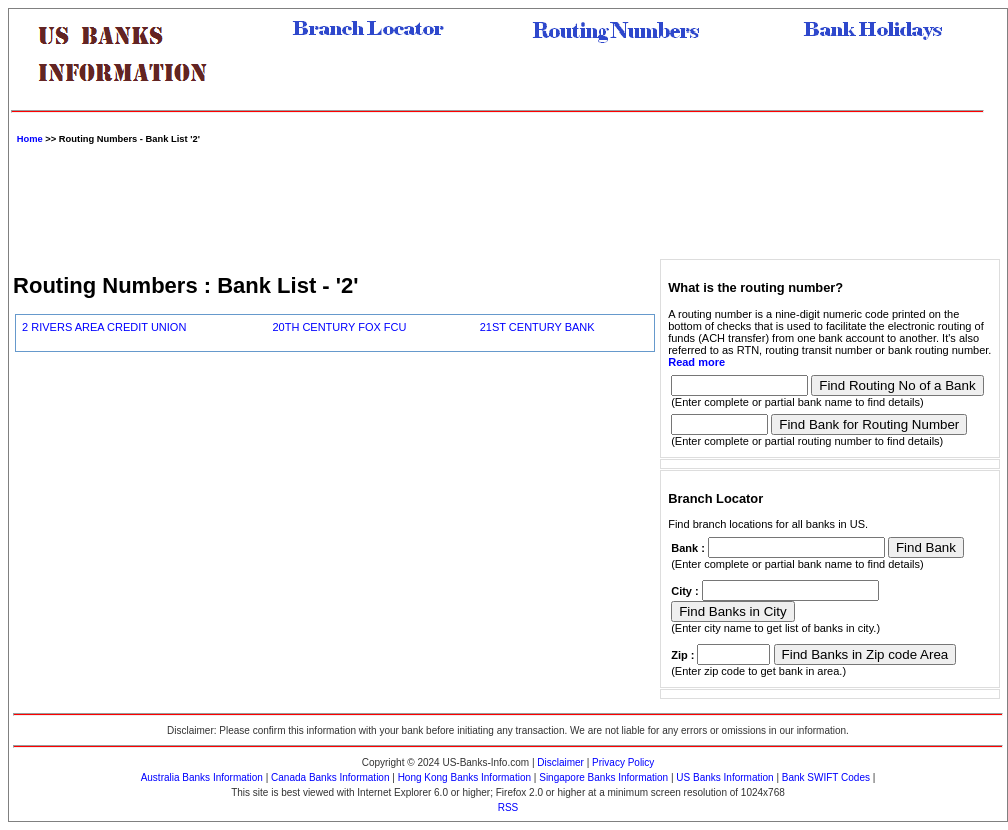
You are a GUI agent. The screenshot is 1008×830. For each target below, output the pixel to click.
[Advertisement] (508, 199)
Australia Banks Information (202, 777)
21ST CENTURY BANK (537, 327)
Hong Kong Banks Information (464, 777)
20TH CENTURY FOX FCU (339, 327)
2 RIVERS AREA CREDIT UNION (104, 327)
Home (30, 139)
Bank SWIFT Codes (826, 777)
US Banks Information (724, 777)
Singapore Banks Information (603, 777)
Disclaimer (560, 762)
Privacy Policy (623, 762)
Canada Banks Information (330, 777)
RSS (508, 807)
